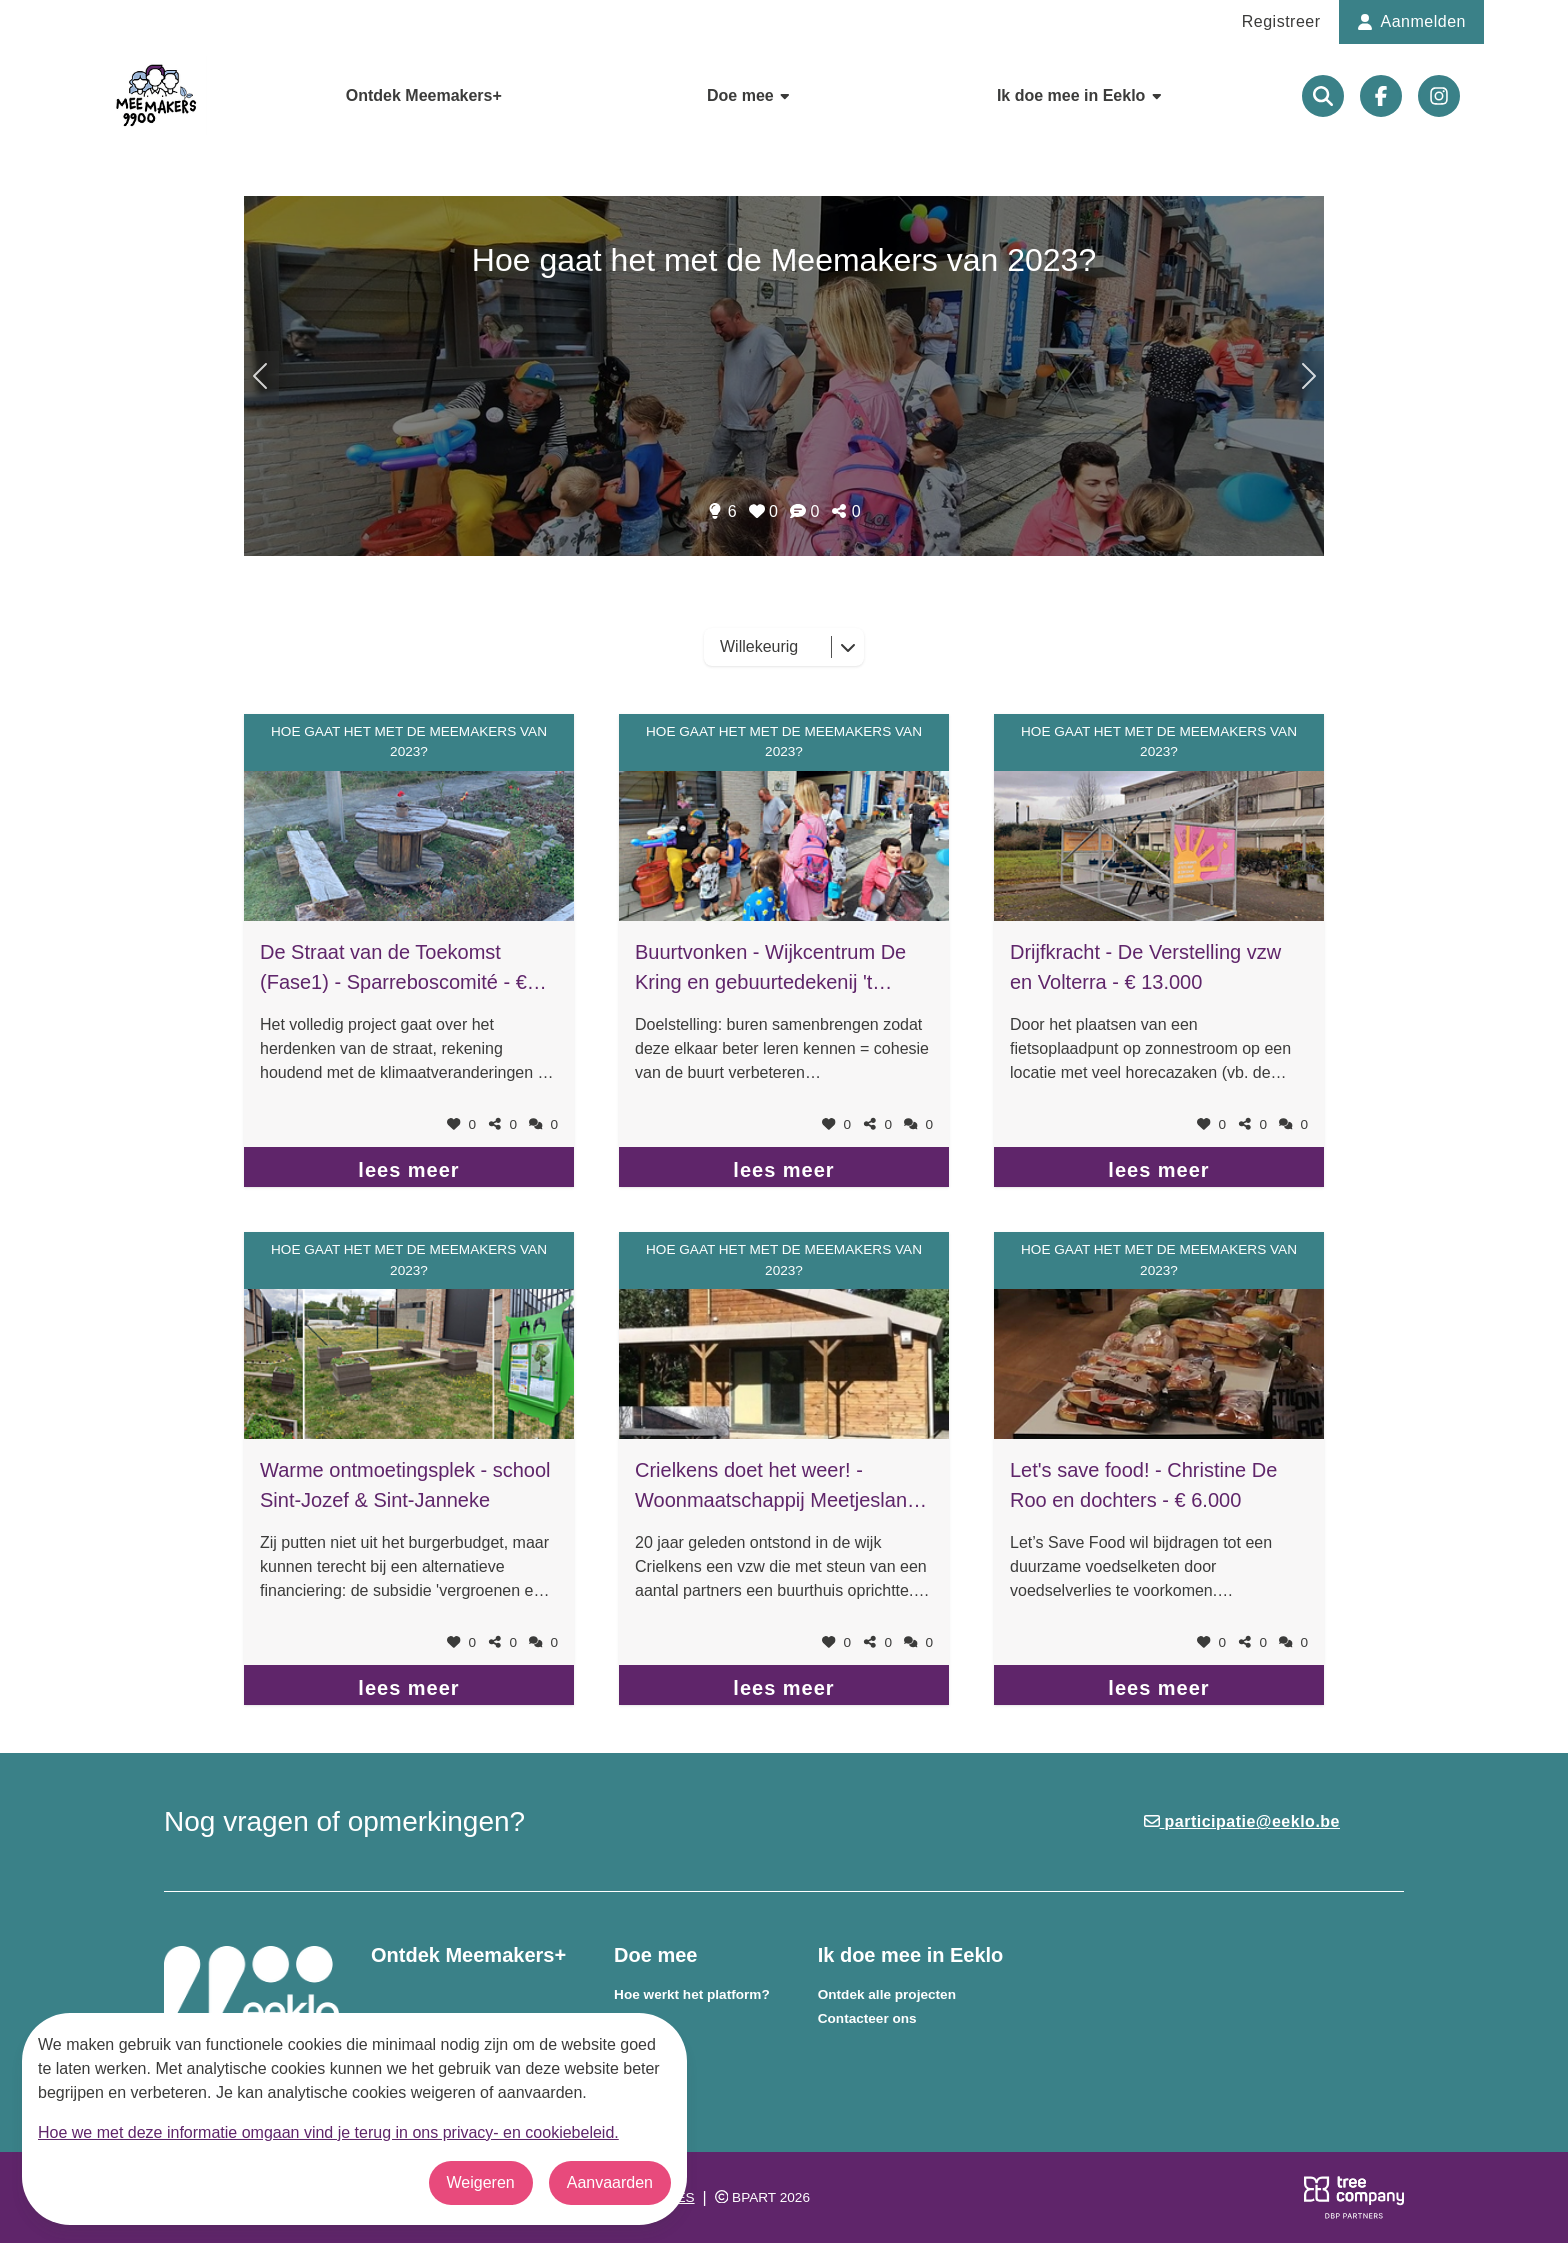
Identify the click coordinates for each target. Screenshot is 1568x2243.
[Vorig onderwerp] (1306, 376)
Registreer (1281, 21)
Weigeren (481, 2182)
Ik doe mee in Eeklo (1080, 95)
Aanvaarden (610, 2182)
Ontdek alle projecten (887, 1994)
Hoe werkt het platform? (692, 1994)
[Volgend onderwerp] (261, 376)
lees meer (408, 1170)
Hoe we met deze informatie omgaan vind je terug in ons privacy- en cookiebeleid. (328, 2132)
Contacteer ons (867, 2018)
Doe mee (749, 95)
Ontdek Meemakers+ (424, 95)
